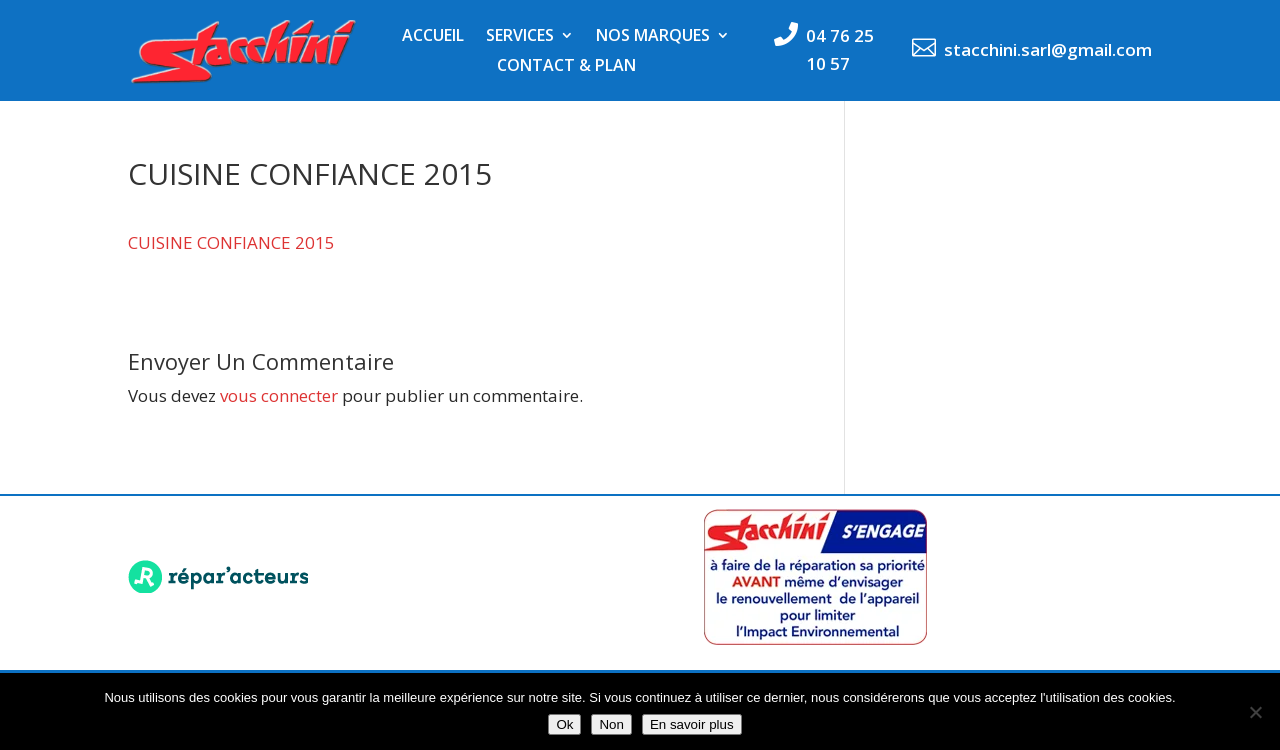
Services (520, 37)
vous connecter (279, 395)
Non (611, 724)
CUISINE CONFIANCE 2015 (231, 242)
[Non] (1255, 712)
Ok (564, 724)
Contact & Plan (566, 67)
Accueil (433, 37)
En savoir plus (692, 724)
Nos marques (653, 37)
